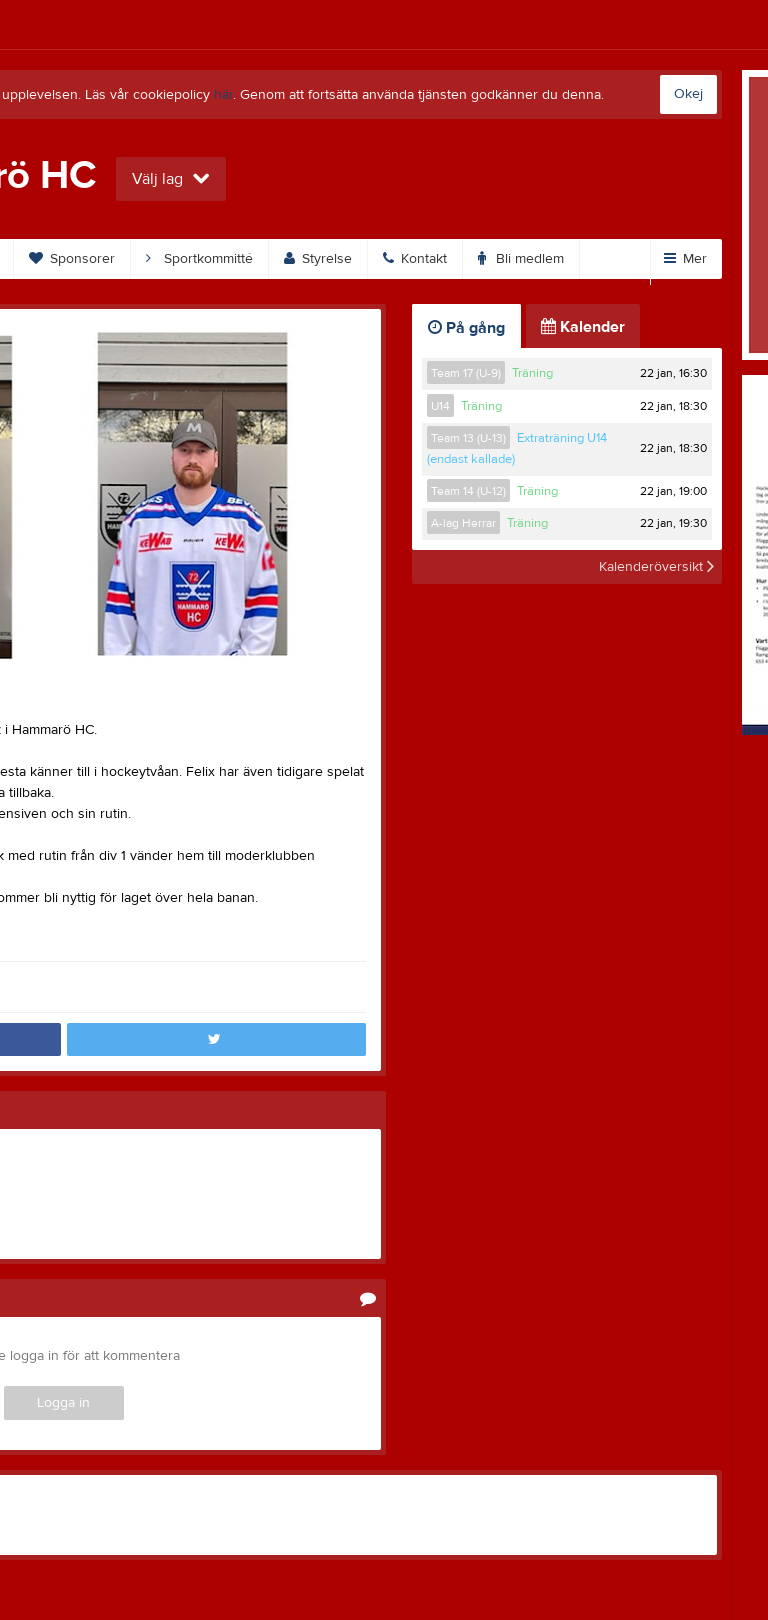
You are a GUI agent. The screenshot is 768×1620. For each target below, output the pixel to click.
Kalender (583, 327)
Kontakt (415, 259)
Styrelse (318, 259)
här (223, 95)
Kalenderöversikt (656, 567)
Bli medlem (521, 259)
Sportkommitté (199, 259)
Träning (532, 373)
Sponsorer (72, 259)
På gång (466, 328)
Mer (685, 259)
